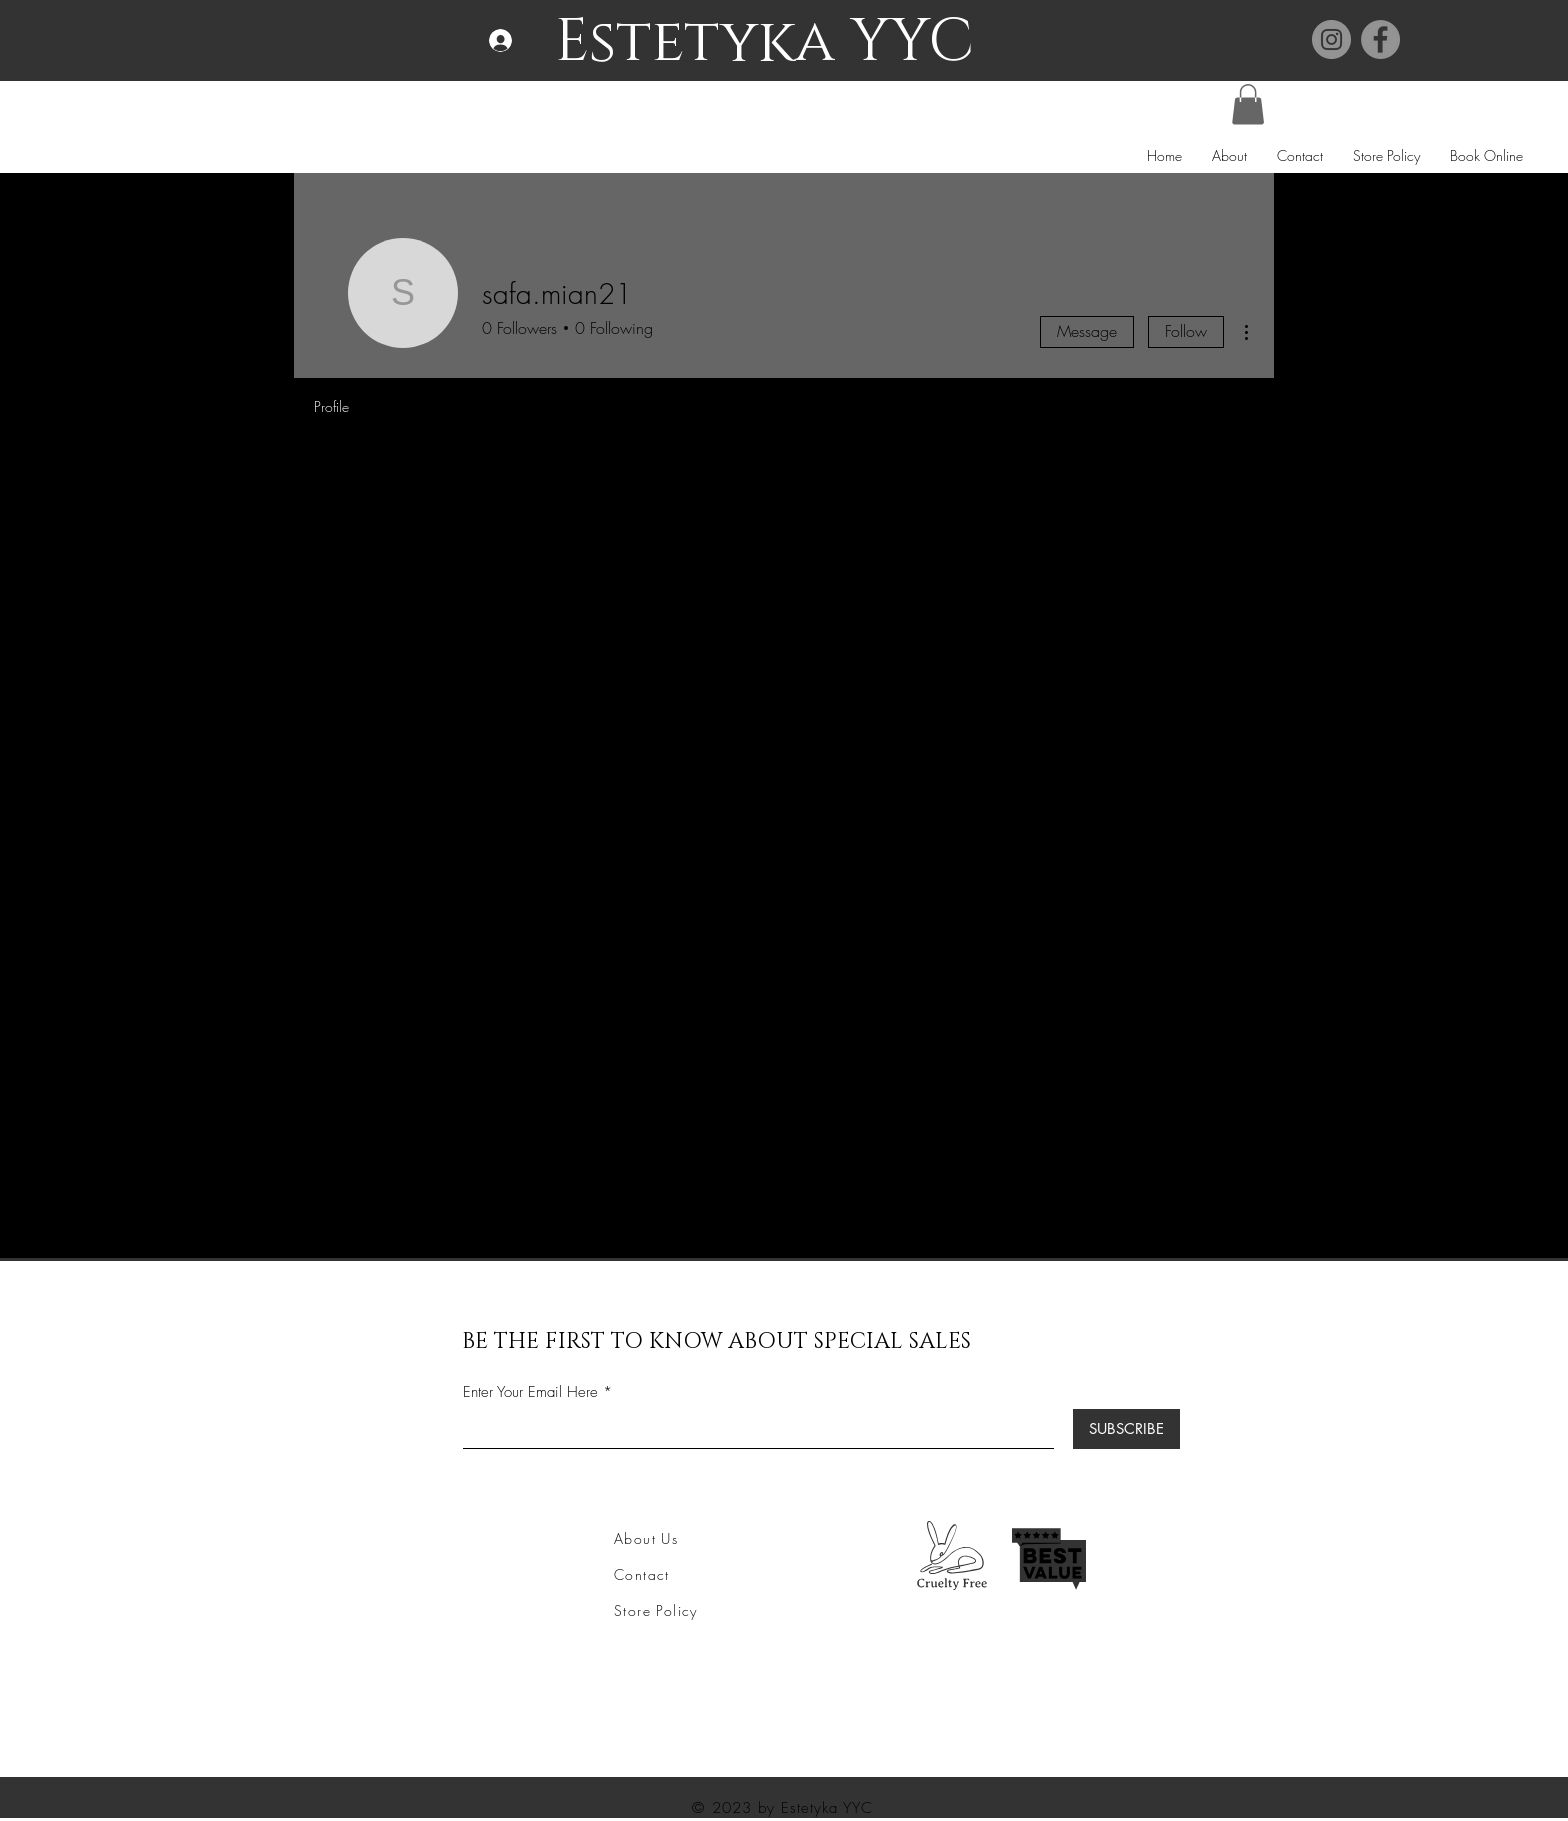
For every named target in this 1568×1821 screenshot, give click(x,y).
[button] (1248, 104)
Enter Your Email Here (530, 1392)
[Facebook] (1380, 39)
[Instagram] (1331, 39)
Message (1087, 331)
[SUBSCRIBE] (1126, 1429)
